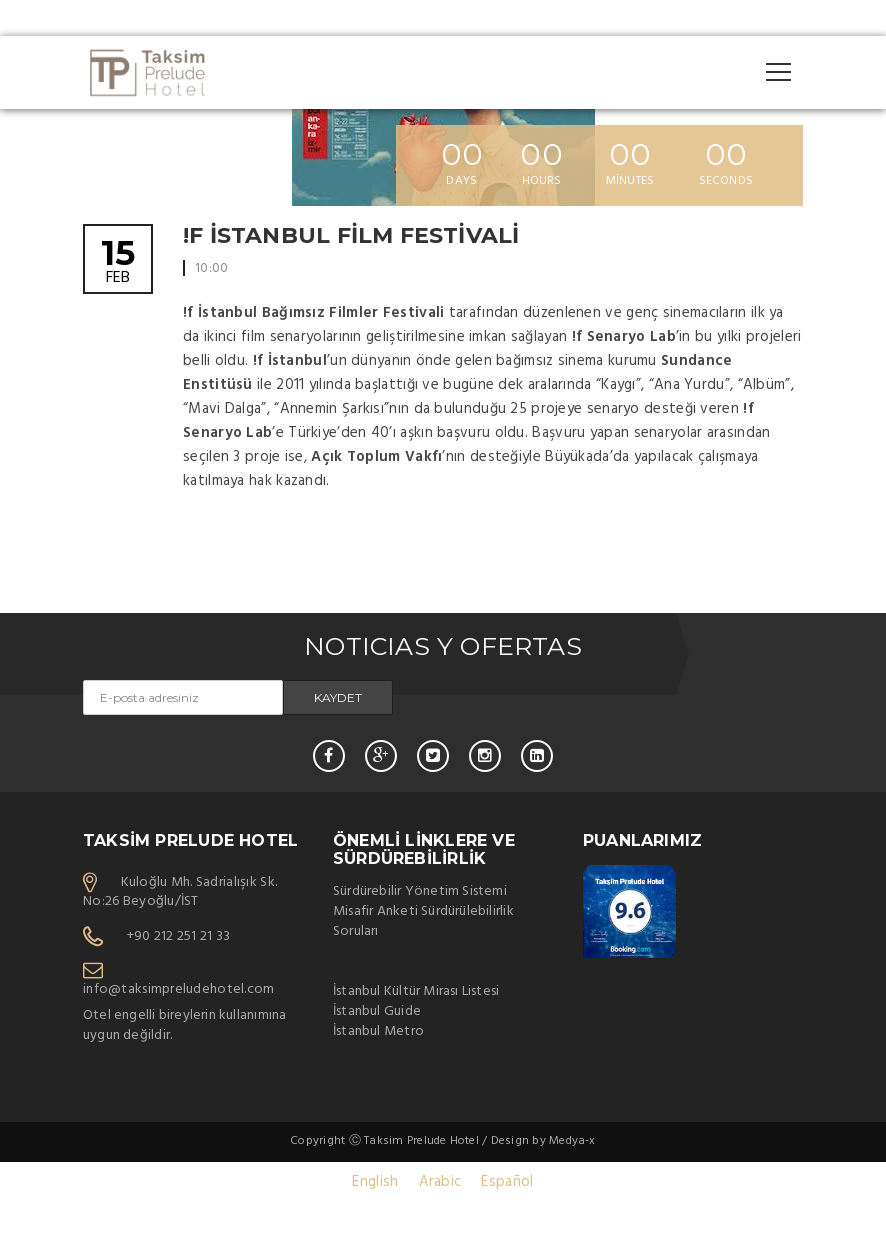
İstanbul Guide (377, 1011)
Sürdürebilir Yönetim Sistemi (420, 891)
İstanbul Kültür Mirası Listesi (416, 991)
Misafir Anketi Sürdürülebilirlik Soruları (423, 921)
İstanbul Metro (378, 1031)
